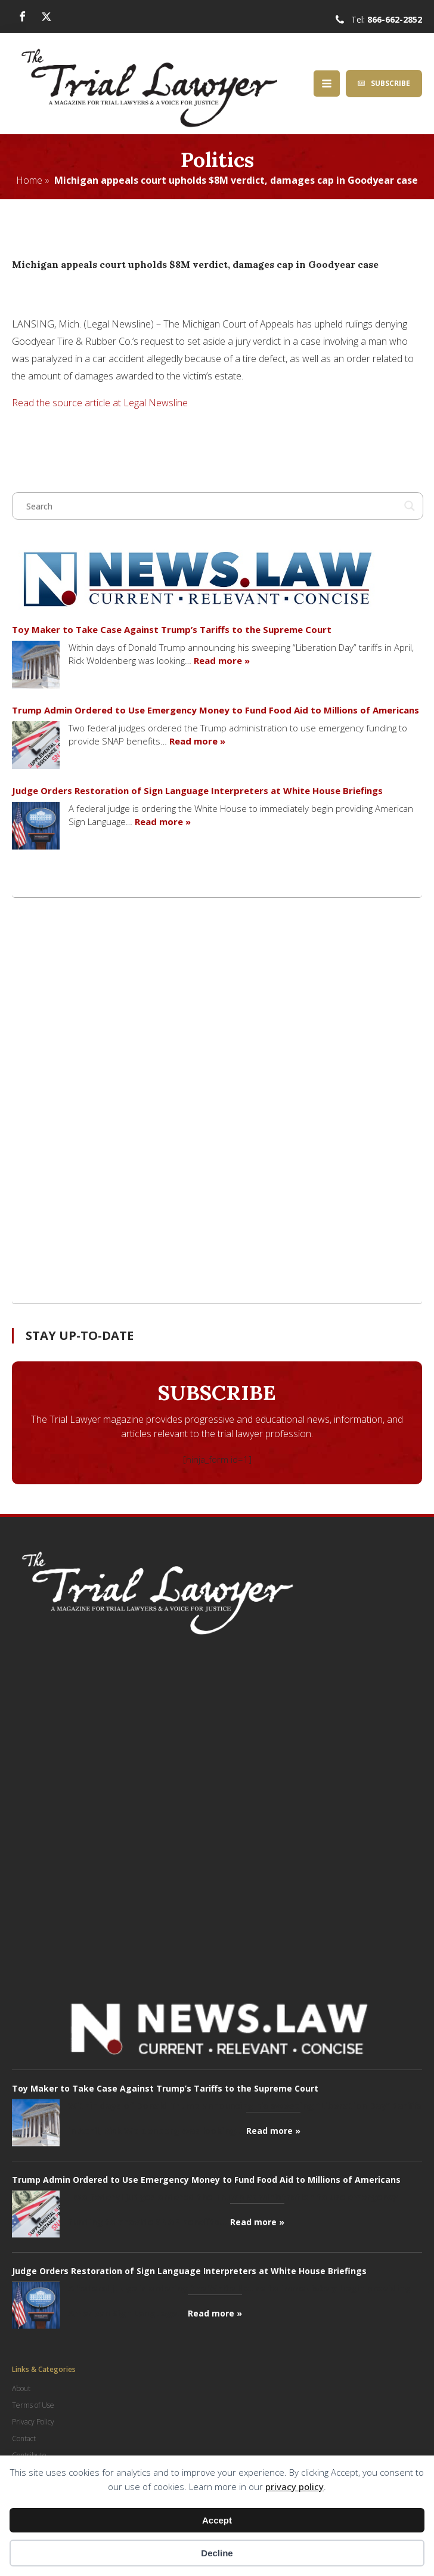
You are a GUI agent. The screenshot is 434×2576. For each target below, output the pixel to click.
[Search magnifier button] (409, 506)
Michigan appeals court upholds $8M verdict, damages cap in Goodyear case (236, 180)
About (21, 2388)
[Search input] (212, 506)
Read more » (222, 660)
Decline (216, 2553)
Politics (217, 159)
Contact (24, 2438)
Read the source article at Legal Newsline (100, 402)
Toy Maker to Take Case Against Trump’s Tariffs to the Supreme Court (171, 629)
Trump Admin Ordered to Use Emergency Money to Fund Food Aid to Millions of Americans (215, 710)
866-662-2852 (394, 19)
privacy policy (294, 2486)
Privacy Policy (33, 2422)
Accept (217, 2520)
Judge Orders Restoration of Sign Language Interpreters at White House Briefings (197, 790)
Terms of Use (33, 2405)
